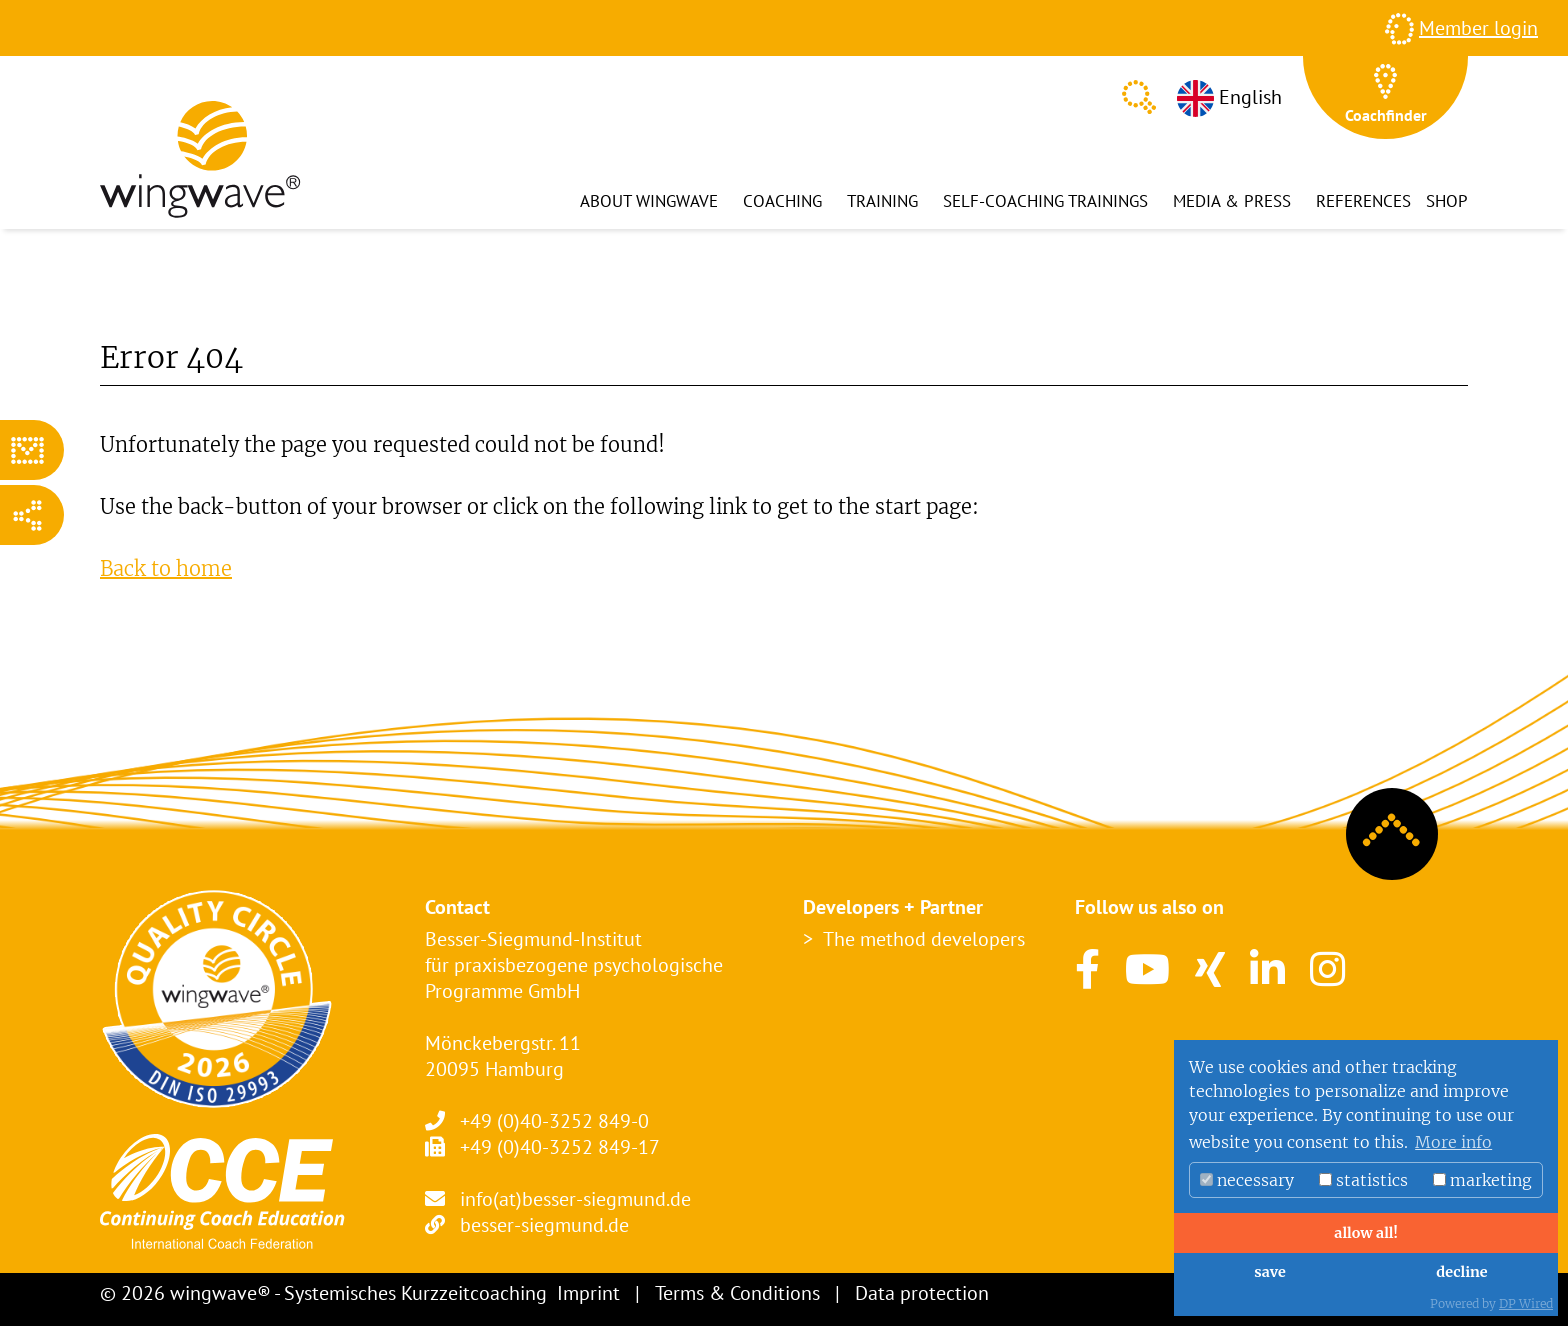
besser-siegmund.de (544, 1225)
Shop (1447, 201)
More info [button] (1453, 1142)
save (1269, 1272)
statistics (1363, 1180)
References (1363, 201)
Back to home (166, 568)
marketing (1482, 1180)
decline (1461, 1272)
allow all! (1365, 1233)
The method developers (924, 939)
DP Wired (1526, 1303)
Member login (1478, 28)
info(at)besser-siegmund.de (575, 1199)
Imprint (588, 1293)
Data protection (922, 1293)
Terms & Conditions (737, 1293)
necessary (1247, 1180)
